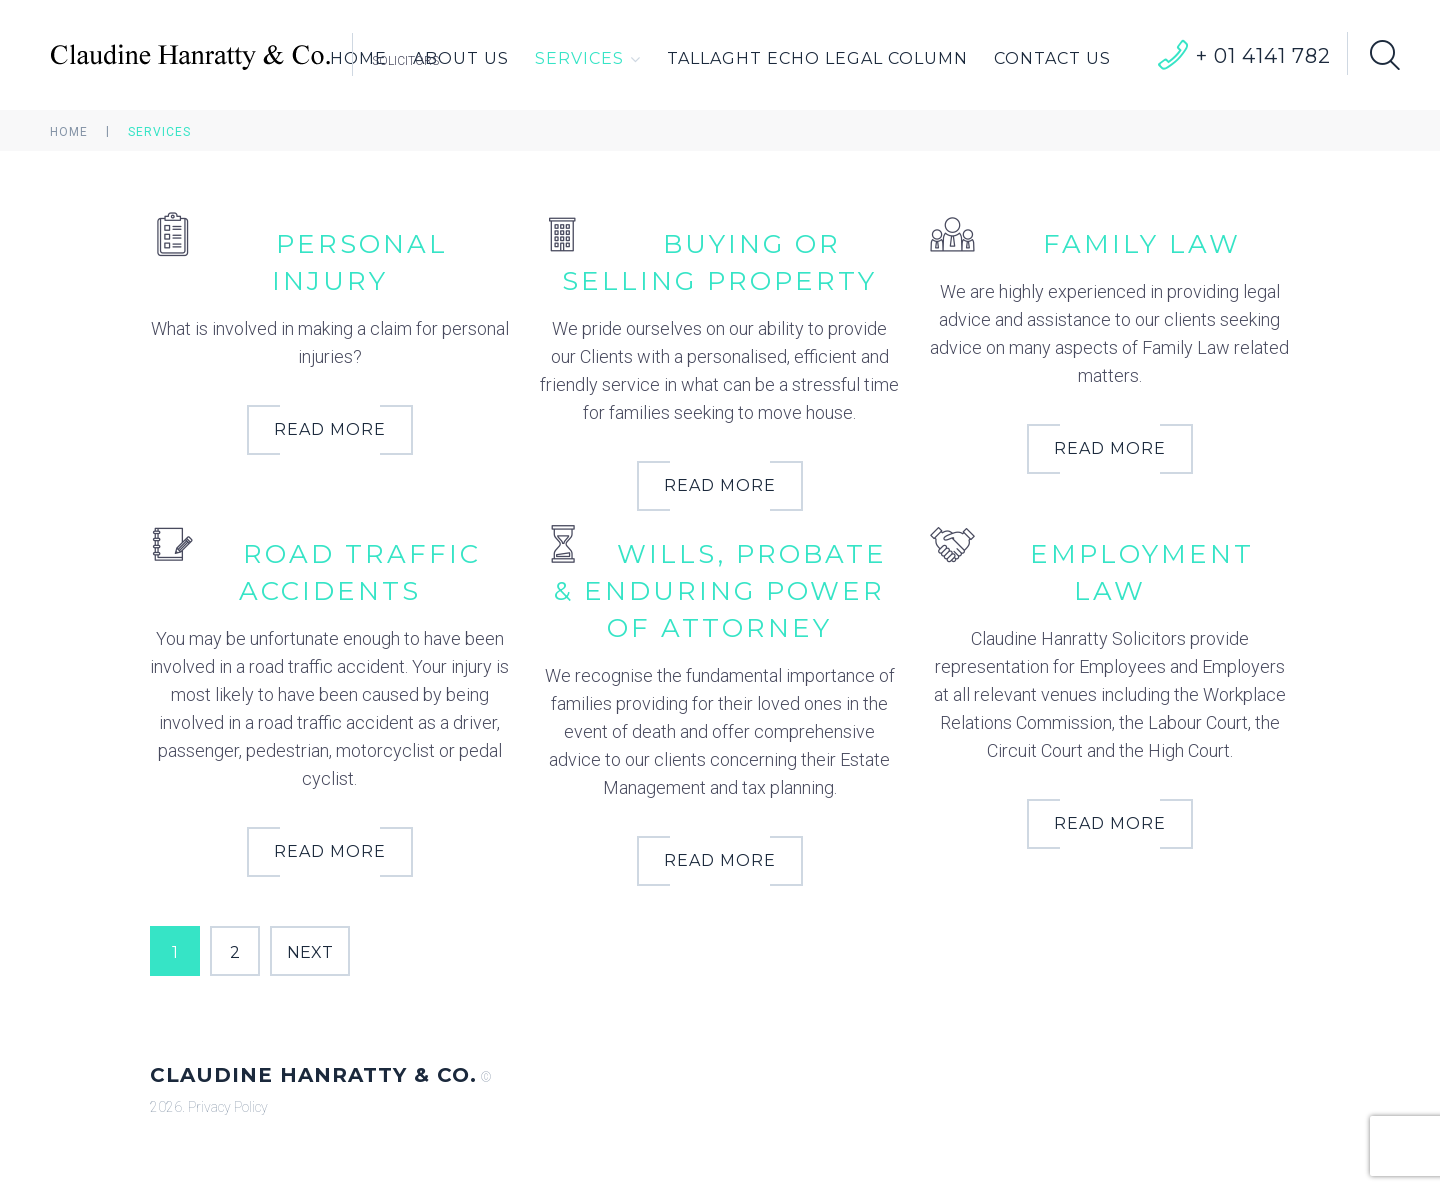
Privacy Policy (228, 1107)
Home (69, 132)
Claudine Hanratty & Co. (313, 1075)
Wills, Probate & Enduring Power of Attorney (720, 591)
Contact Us (1052, 58)
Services (588, 59)
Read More (330, 429)
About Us (461, 58)
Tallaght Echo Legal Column (817, 58)
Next (310, 952)
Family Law (1142, 244)
